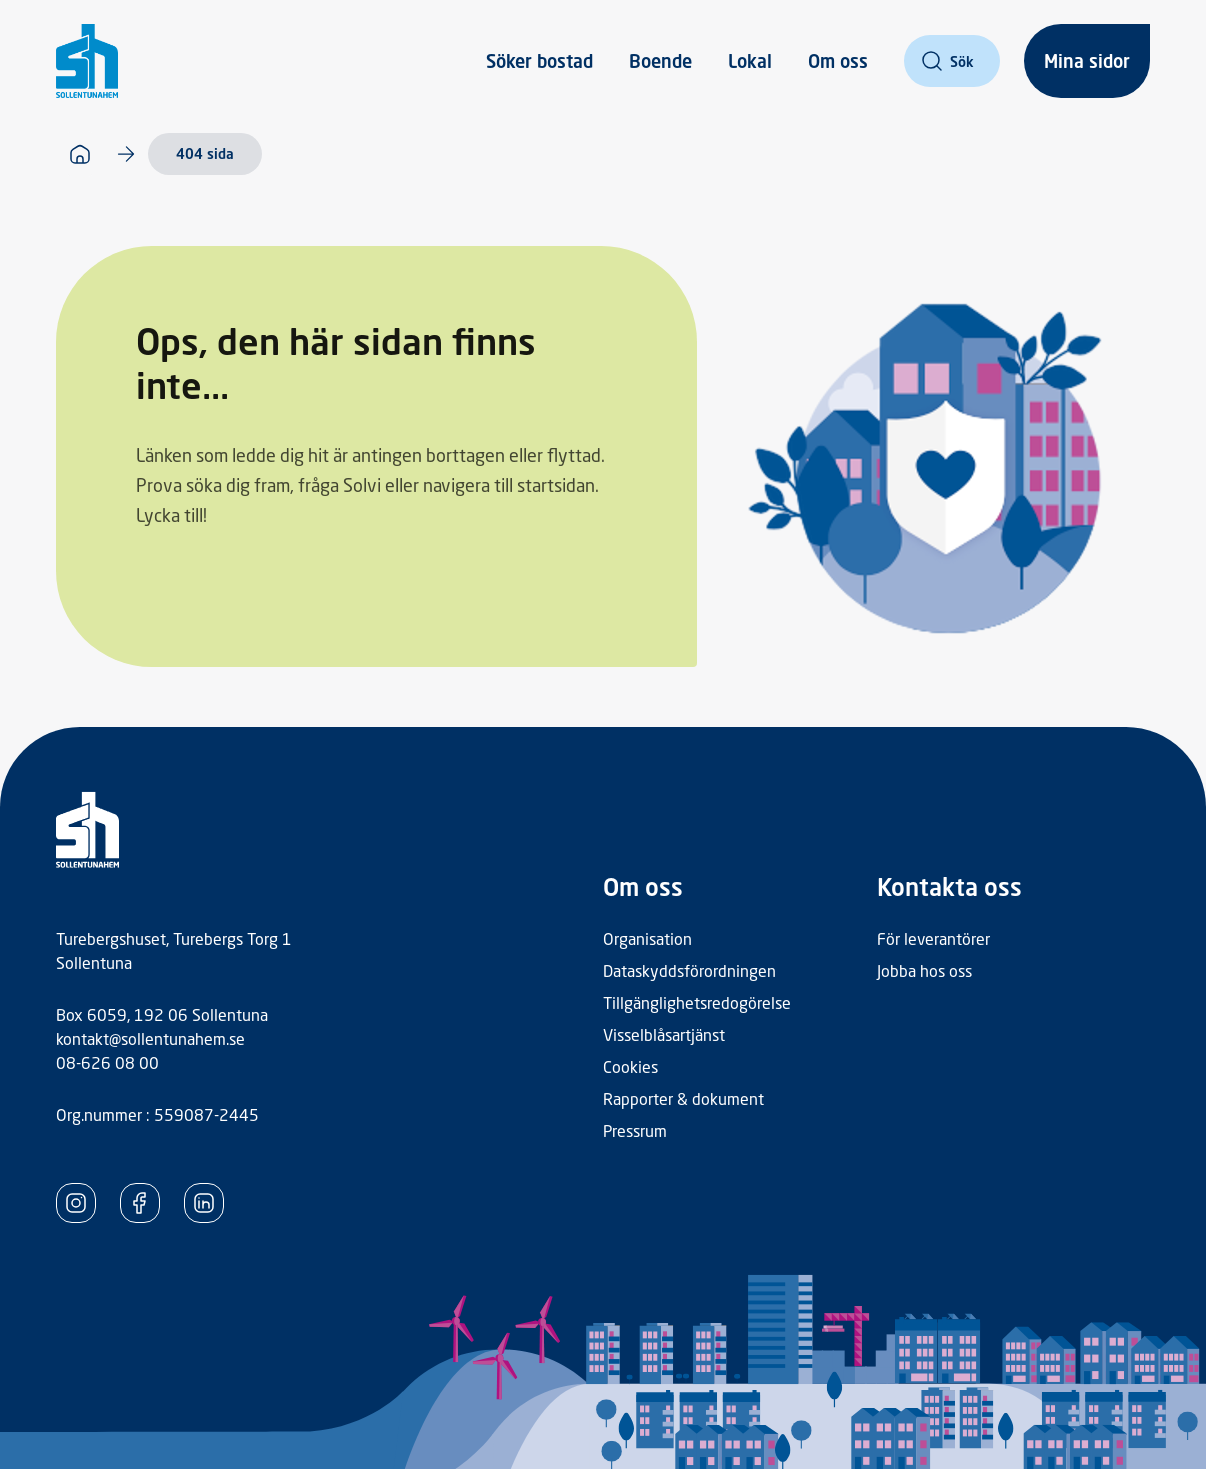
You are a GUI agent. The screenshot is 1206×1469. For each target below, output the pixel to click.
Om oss (838, 61)
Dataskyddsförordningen (689, 970)
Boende (660, 61)
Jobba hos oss (924, 970)
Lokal (750, 61)
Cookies (630, 1066)
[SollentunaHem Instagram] (76, 1203)
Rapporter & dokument (683, 1098)
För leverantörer (933, 938)
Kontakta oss (949, 886)
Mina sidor (1087, 61)
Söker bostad (539, 61)
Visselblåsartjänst (664, 1034)
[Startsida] (80, 154)
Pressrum (635, 1130)
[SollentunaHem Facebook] (140, 1203)
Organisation (647, 938)
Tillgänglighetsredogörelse (697, 1002)
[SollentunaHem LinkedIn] (204, 1203)
